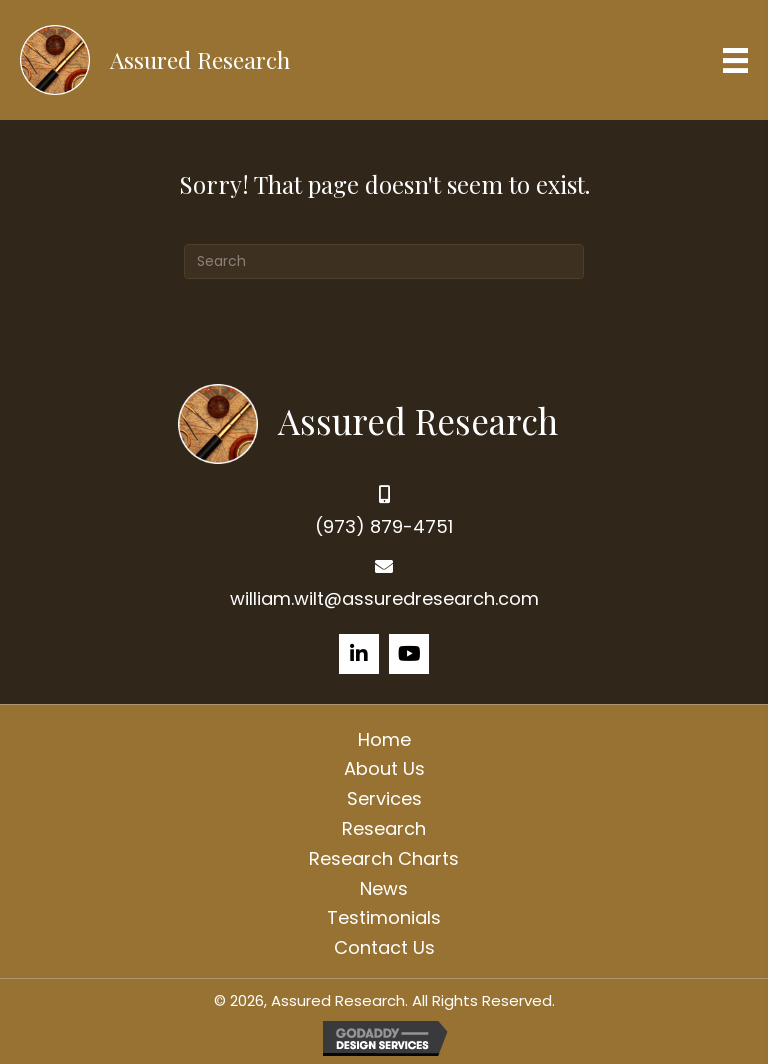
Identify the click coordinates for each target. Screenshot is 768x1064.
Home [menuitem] (384, 739)
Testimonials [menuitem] (384, 917)
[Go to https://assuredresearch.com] (384, 421)
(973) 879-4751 (384, 526)
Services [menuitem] (384, 798)
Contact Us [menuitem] (384, 947)
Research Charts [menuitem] (384, 858)
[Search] (384, 261)
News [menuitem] (384, 888)
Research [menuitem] (384, 828)
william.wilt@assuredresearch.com (384, 598)
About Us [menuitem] (384, 768)
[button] (359, 654)
